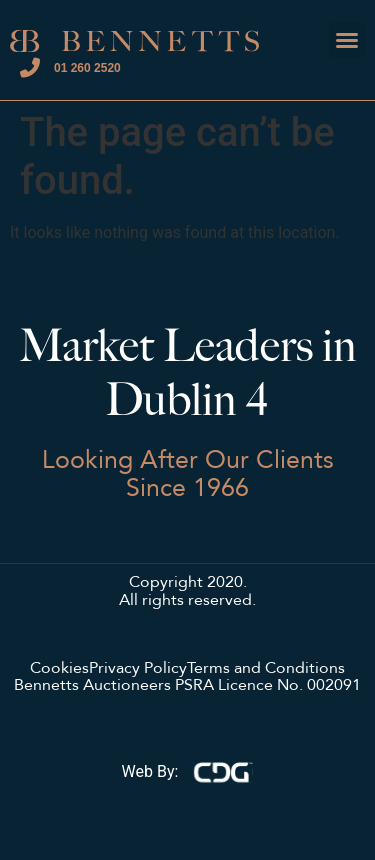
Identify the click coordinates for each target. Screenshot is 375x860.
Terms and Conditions (266, 669)
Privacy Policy (138, 669)
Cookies (59, 669)
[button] (347, 40)
